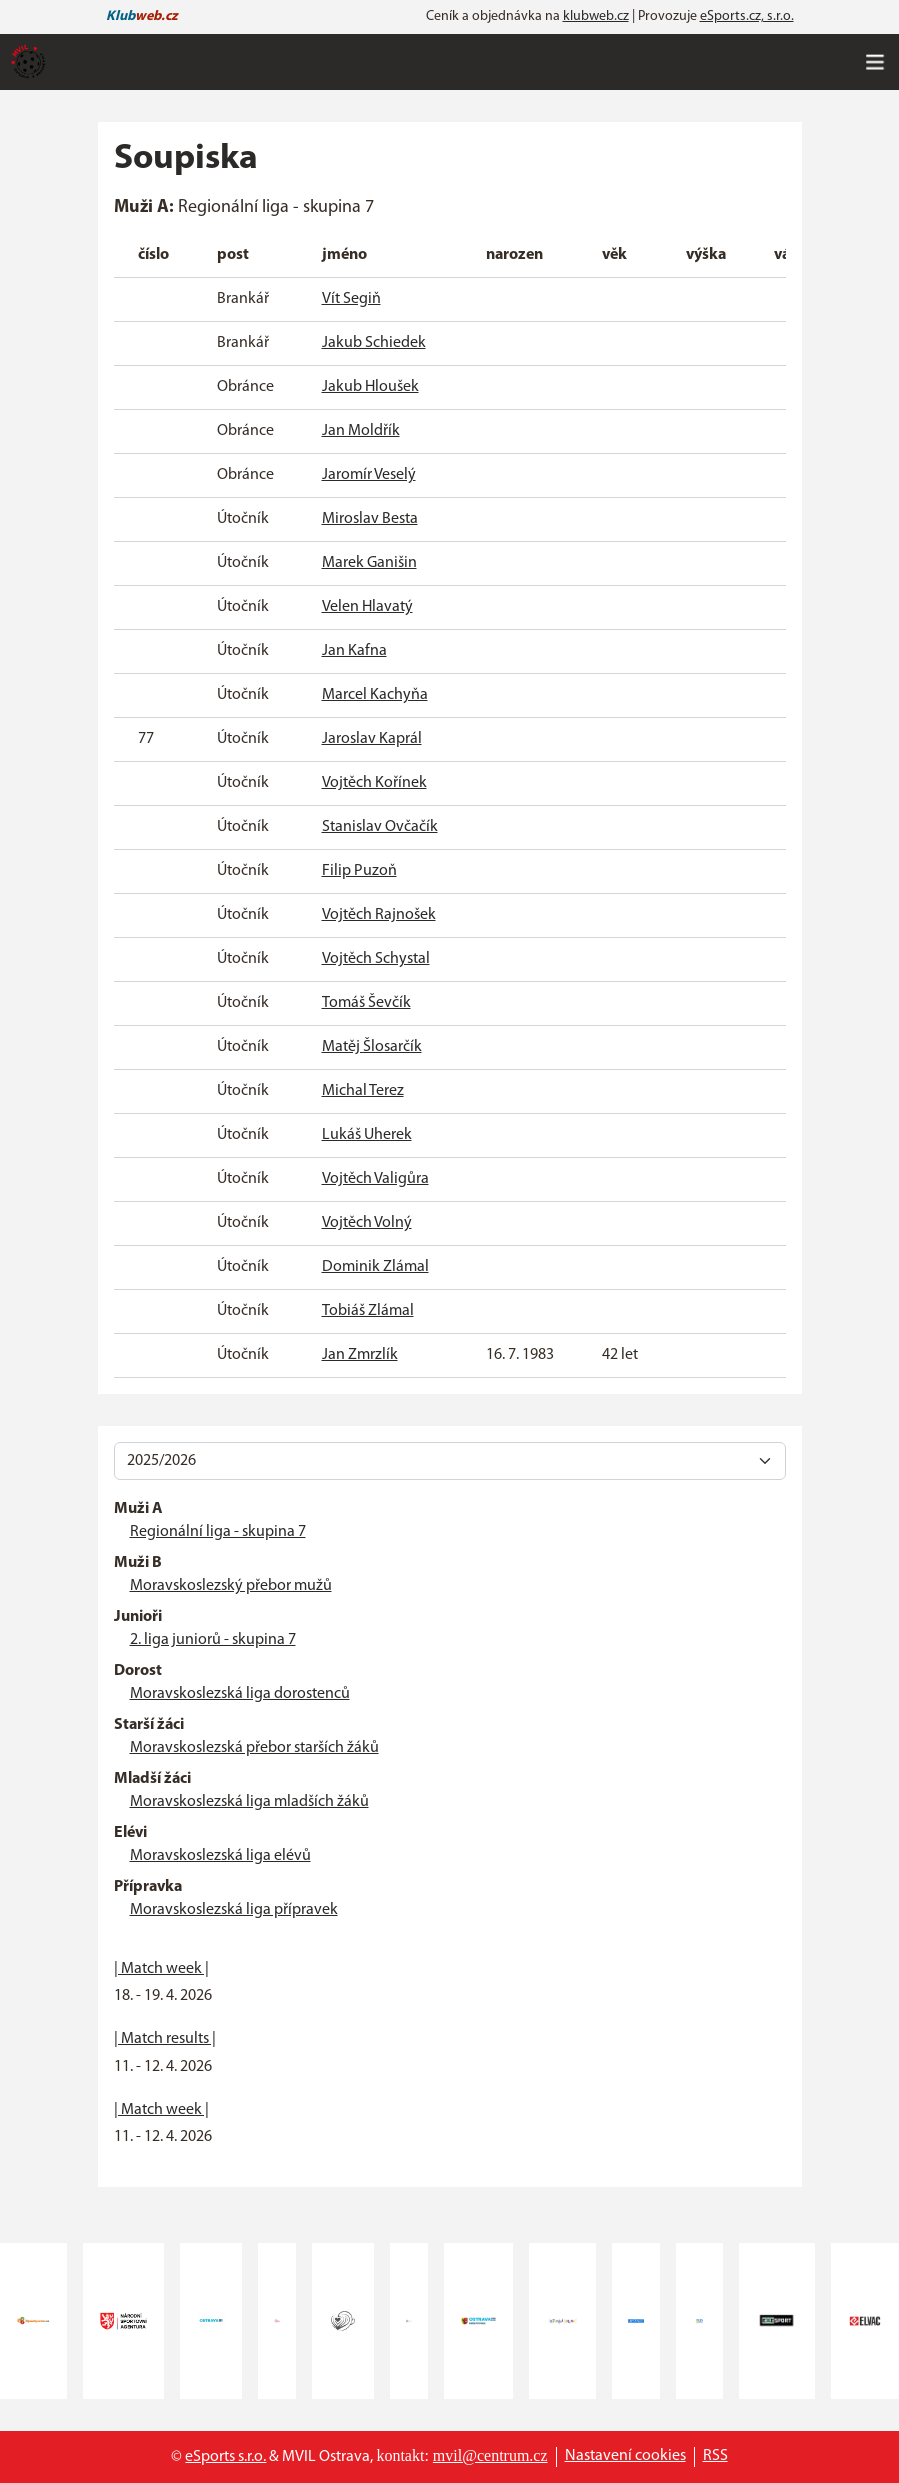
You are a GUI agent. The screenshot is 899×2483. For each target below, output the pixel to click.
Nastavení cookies (625, 2456)
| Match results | (165, 2039)
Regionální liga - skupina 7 (218, 1532)
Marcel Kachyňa (375, 695)
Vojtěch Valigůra (375, 1179)
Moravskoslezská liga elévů (220, 1856)
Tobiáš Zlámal (368, 1311)
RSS (715, 2456)
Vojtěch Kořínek (374, 783)
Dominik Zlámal (375, 1267)
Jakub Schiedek (374, 343)
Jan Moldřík (361, 431)
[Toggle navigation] (875, 62)
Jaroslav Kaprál (372, 739)
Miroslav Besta (370, 519)
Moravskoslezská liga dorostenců (240, 1694)
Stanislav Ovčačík (380, 827)
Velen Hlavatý (367, 607)
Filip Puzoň (359, 871)
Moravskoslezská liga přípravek (234, 1910)
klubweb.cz (596, 16)
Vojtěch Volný (367, 1223)
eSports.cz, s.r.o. (747, 16)
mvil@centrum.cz (490, 2455)
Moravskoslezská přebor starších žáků (254, 1748)
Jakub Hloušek (370, 387)
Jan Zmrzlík (360, 1355)
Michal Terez (363, 1091)
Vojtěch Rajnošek (379, 915)
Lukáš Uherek (367, 1135)
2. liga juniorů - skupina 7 (213, 1640)
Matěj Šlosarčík (372, 1047)
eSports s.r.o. (225, 2457)
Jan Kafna (354, 651)
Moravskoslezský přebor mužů (231, 1586)
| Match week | (161, 1969)
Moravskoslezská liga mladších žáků (249, 1802)
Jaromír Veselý (369, 475)
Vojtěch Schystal (376, 959)
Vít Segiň (351, 299)
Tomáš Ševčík (366, 1003)
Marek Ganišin (369, 563)
